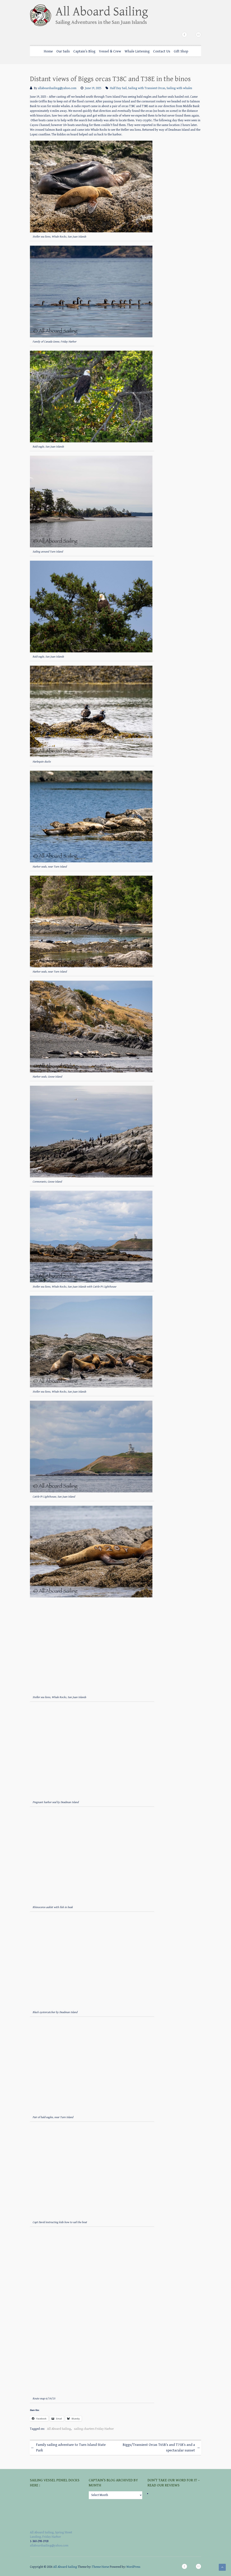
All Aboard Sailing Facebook (184, 34)
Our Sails (63, 51)
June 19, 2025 (93, 88)
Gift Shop (181, 51)
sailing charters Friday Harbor (94, 2429)
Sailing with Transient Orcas (146, 88)
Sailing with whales (179, 88)
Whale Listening (137, 51)
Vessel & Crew (110, 51)
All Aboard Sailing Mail (198, 34)
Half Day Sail (118, 88)
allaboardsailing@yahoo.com (57, 88)
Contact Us (161, 51)
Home (48, 51)
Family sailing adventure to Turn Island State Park (68, 2447)
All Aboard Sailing (59, 2429)
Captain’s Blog (84, 51)
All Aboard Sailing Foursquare (191, 34)
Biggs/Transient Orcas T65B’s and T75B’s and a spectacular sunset (161, 2447)
